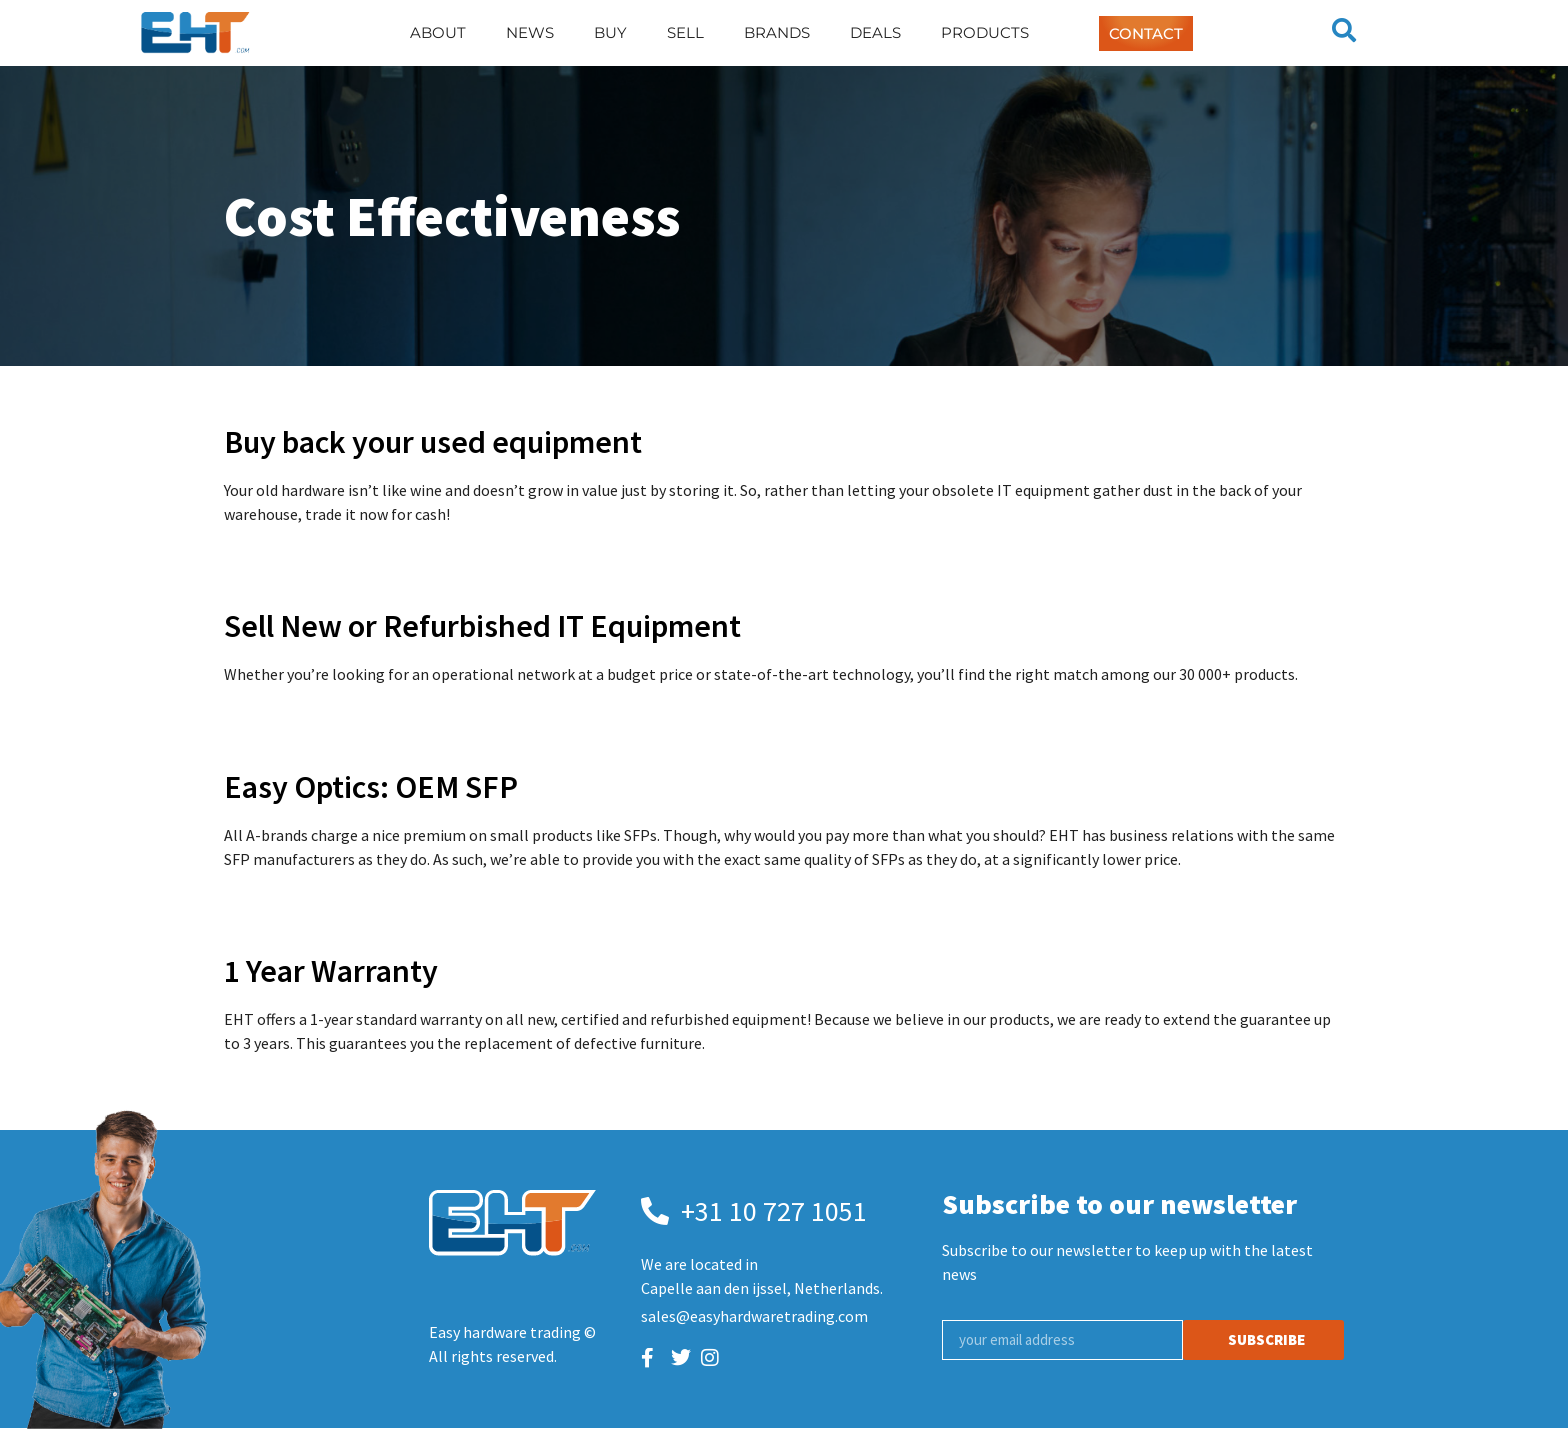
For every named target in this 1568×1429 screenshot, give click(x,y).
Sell (685, 32)
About (438, 32)
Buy (610, 32)
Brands (777, 32)
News (530, 32)
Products (985, 32)
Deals (875, 32)
